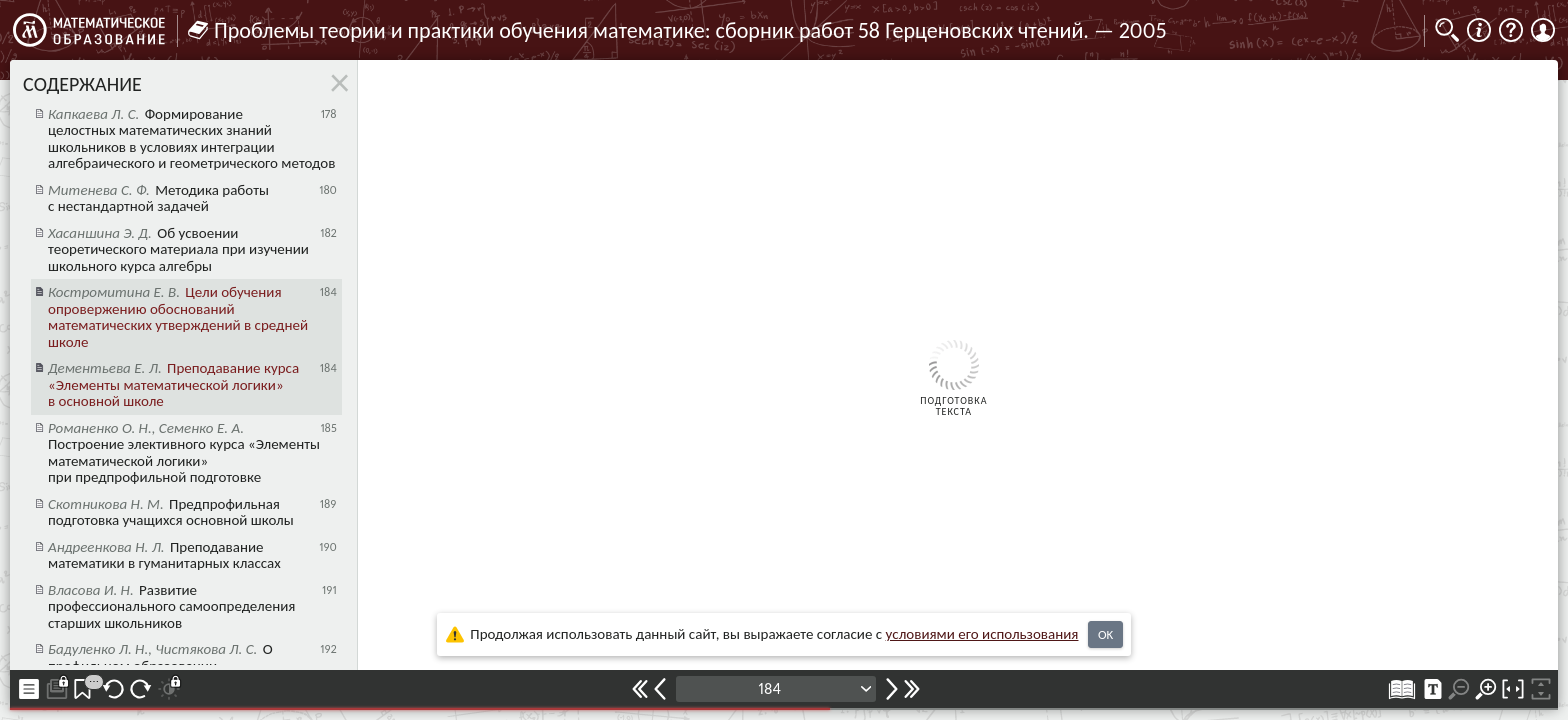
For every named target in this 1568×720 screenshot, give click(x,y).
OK (1105, 634)
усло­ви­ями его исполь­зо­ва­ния (982, 634)
